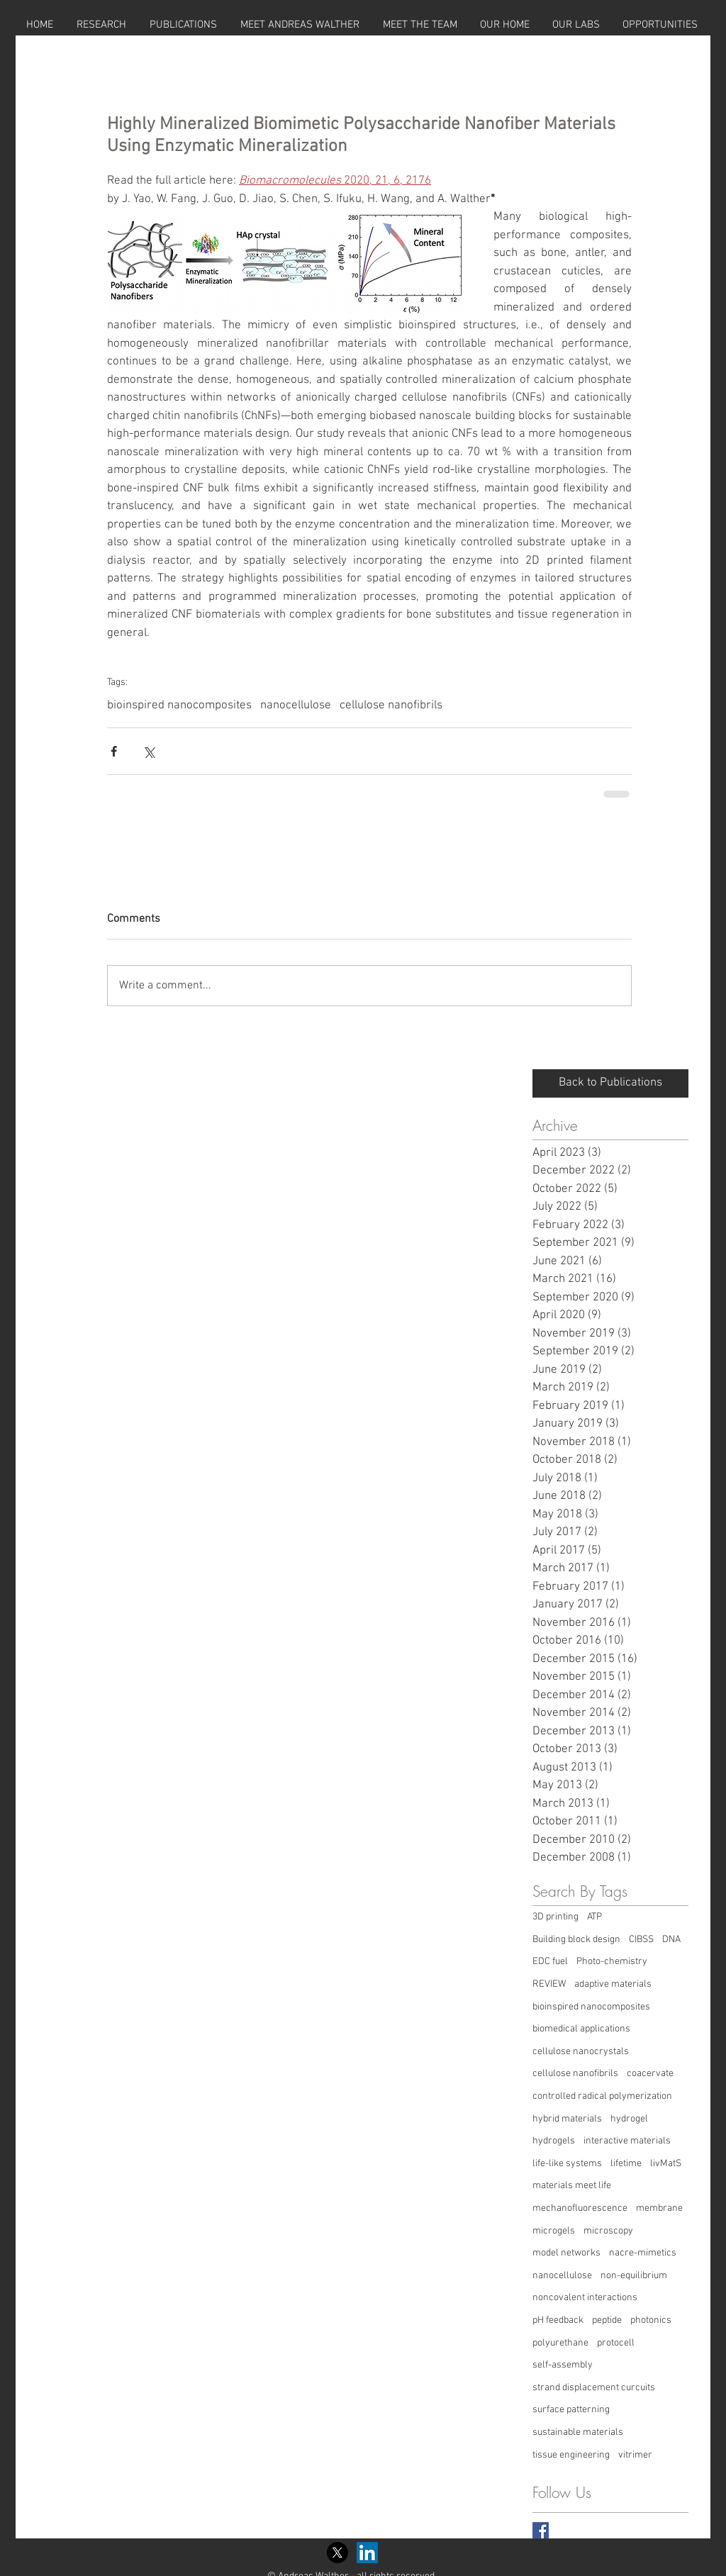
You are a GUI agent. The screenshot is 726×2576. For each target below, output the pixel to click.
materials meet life (571, 2186)
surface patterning (571, 2410)
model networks (566, 2253)
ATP (594, 1917)
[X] (337, 2552)
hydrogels (553, 2141)
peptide (607, 2320)
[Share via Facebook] (114, 751)
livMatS (665, 2164)
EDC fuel (550, 1962)
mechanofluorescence (579, 2208)
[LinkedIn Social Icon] (367, 2552)
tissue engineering (571, 2455)
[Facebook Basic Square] (540, 2530)
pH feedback (557, 2320)
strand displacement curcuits (593, 2388)
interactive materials (627, 2141)
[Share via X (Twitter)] (148, 751)
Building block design (576, 1940)
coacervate (650, 2074)
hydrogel (629, 2119)
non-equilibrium (634, 2276)
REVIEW (549, 1984)
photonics (650, 2320)
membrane (659, 2208)
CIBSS (641, 1940)
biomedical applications (581, 2029)
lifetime (626, 2164)
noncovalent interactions (584, 2298)
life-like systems (567, 2164)
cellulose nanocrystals (580, 2052)
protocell (616, 2343)
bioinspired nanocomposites (179, 705)
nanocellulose (295, 705)
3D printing (555, 1917)
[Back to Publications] (610, 1083)
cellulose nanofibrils (391, 705)
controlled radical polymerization (602, 2096)
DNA (671, 1940)
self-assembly (562, 2365)
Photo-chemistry (611, 1962)
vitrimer (635, 2455)
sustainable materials (577, 2432)
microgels (553, 2231)
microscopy (608, 2231)
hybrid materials (567, 2119)
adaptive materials (613, 1984)
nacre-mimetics (642, 2253)
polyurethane (560, 2343)
